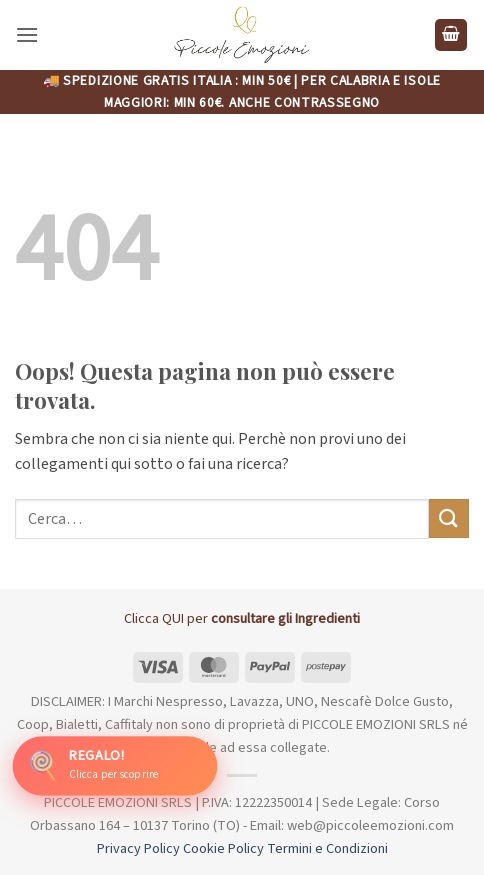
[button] (27, 34)
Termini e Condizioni (327, 848)
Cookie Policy (223, 848)
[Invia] (449, 518)
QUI (173, 618)
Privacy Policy (138, 848)
